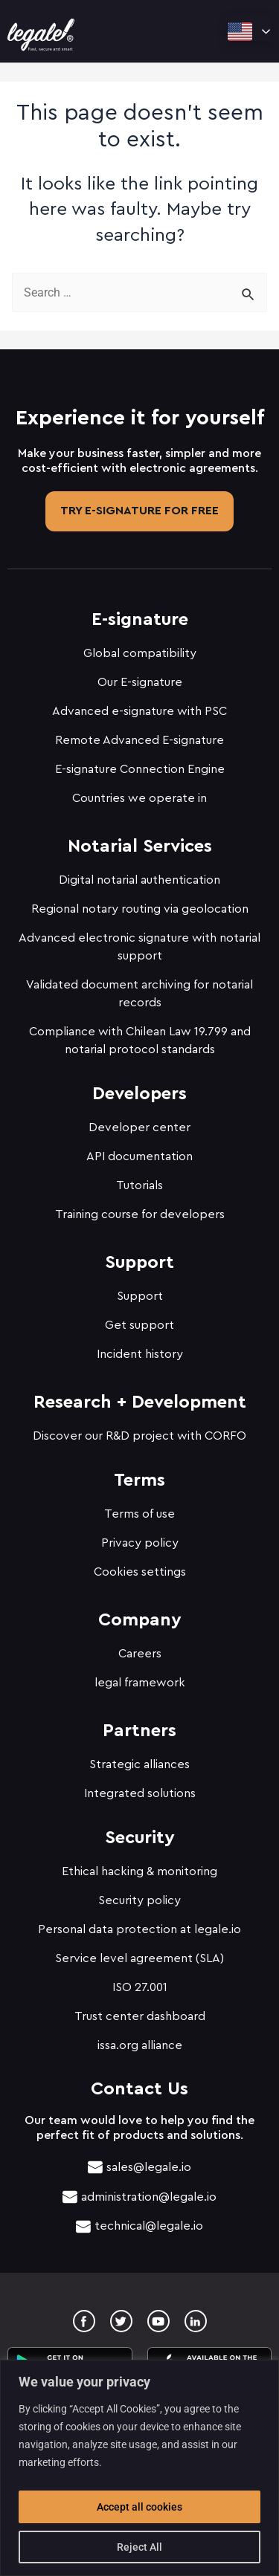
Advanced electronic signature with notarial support (139, 947)
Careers (139, 1654)
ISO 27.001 (139, 1987)
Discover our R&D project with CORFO (139, 1436)
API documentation (139, 1156)
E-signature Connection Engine (140, 769)
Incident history (140, 1354)
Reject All (139, 2547)
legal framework (139, 1683)
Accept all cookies (139, 2507)
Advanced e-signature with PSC (139, 711)
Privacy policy (140, 1543)
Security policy (139, 1900)
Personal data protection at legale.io (139, 1929)
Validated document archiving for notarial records (139, 994)
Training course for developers (140, 1214)
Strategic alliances (139, 1764)
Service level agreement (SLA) (139, 1958)
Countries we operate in (139, 798)
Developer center (139, 1127)
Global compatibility (139, 653)
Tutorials (139, 1185)
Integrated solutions (140, 1793)
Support (140, 1296)
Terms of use (139, 1514)
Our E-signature (139, 682)
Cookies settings (140, 1572)
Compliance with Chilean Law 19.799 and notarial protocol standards (140, 1040)
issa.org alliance (139, 2045)
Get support (139, 1325)
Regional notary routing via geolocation (139, 909)
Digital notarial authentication (139, 880)
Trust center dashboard (139, 2016)
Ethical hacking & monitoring (139, 1871)
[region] (139, 2468)
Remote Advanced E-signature (139, 740)
